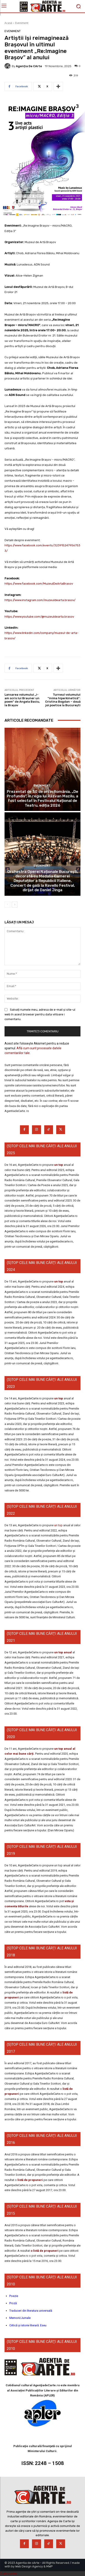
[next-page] (14, 905)
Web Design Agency (29, 2566)
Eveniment (21, 23)
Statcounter (8, 2573)
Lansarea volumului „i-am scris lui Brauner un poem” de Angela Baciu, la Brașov (22, 700)
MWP (49, 2566)
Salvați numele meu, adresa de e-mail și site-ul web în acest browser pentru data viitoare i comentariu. (40, 1014)
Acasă (8, 23)
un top (58, 1164)
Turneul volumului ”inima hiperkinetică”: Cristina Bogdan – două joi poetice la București (62, 700)
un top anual (63, 1652)
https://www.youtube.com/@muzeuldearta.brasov (39, 616)
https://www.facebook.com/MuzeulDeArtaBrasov (39, 583)
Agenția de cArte (29, 66)
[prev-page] (7, 905)
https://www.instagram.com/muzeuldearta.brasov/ (40, 600)
